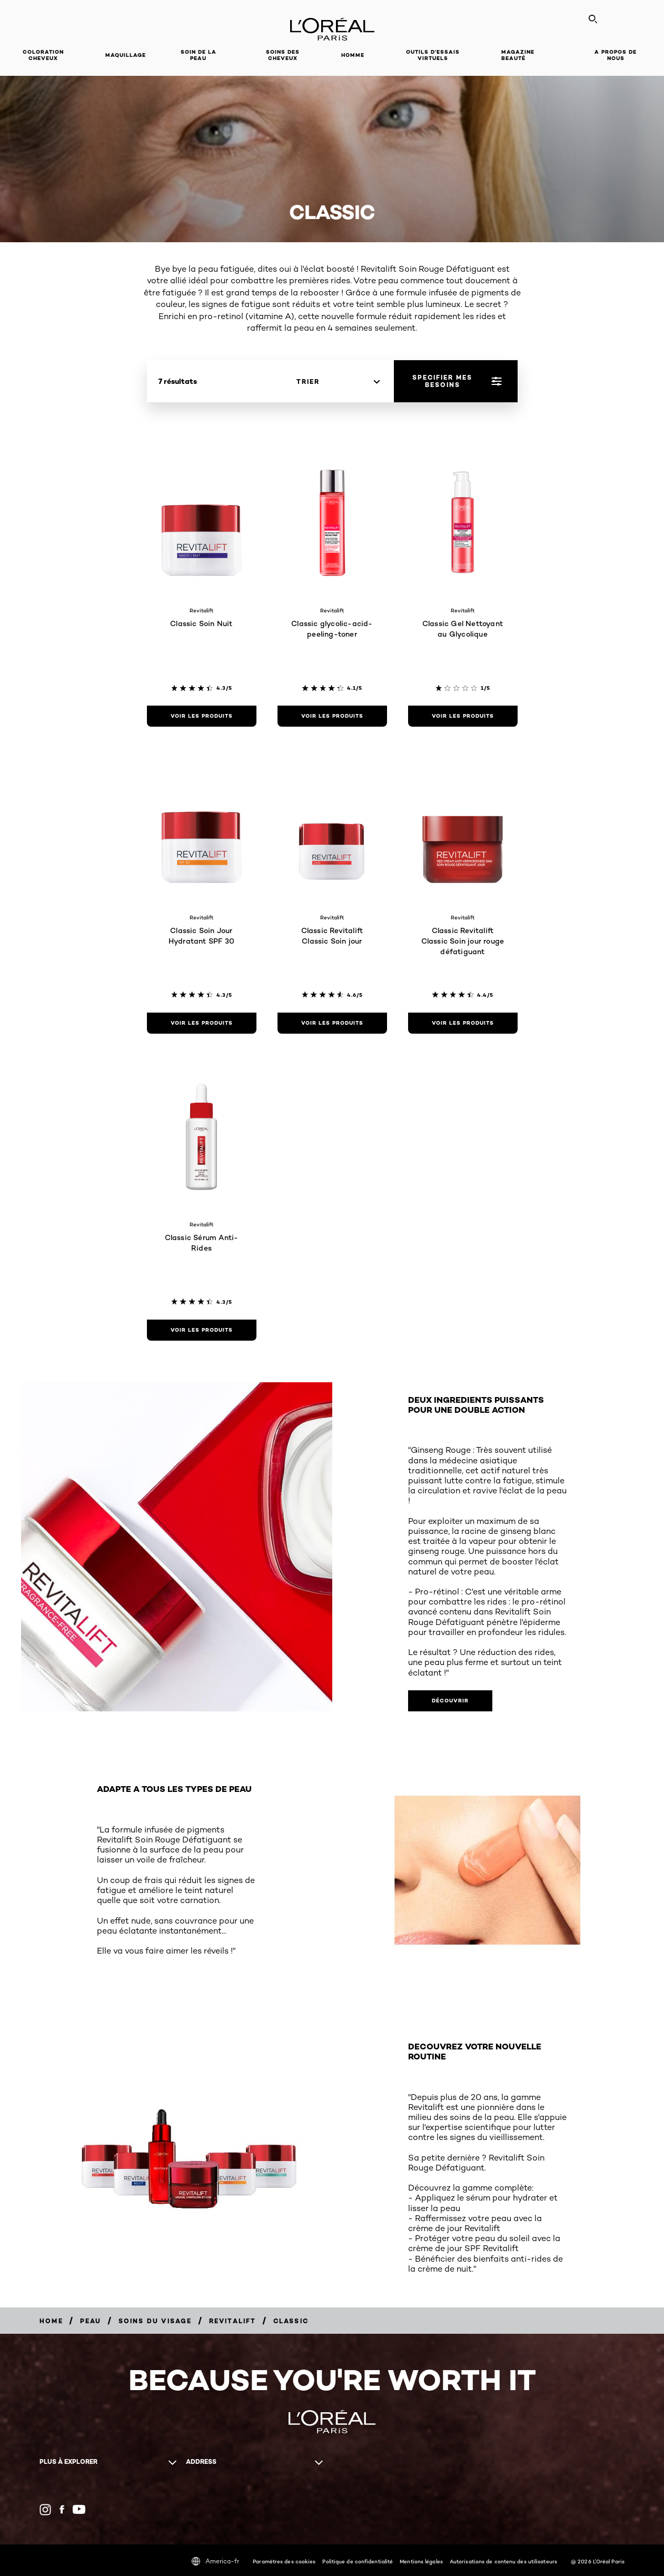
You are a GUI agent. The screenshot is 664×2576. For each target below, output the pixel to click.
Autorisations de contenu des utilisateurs (503, 2561)
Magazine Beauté (517, 55)
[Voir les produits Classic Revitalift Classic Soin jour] (332, 1023)
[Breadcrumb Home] (51, 2321)
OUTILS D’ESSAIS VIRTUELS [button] (433, 55)
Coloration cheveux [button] (43, 55)
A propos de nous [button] (615, 55)
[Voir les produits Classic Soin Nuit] (201, 716)
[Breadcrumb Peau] (91, 2321)
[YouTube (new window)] (79, 2509)
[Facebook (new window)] (62, 2509)
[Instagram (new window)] (45, 2509)
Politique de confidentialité (357, 2561)
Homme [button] (352, 55)
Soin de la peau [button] (198, 55)
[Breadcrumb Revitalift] (232, 2321)
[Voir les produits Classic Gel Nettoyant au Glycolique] (463, 716)
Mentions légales (421, 2561)
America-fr (215, 2561)
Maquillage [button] (125, 55)
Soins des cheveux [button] (283, 55)
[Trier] (338, 381)
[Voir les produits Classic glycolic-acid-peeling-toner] (332, 716)
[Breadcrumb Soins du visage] (155, 2321)
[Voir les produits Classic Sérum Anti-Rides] (201, 1330)
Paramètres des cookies (284, 2561)
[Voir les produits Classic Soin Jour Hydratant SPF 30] (201, 1023)
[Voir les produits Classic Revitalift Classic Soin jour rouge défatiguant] (463, 1023)
